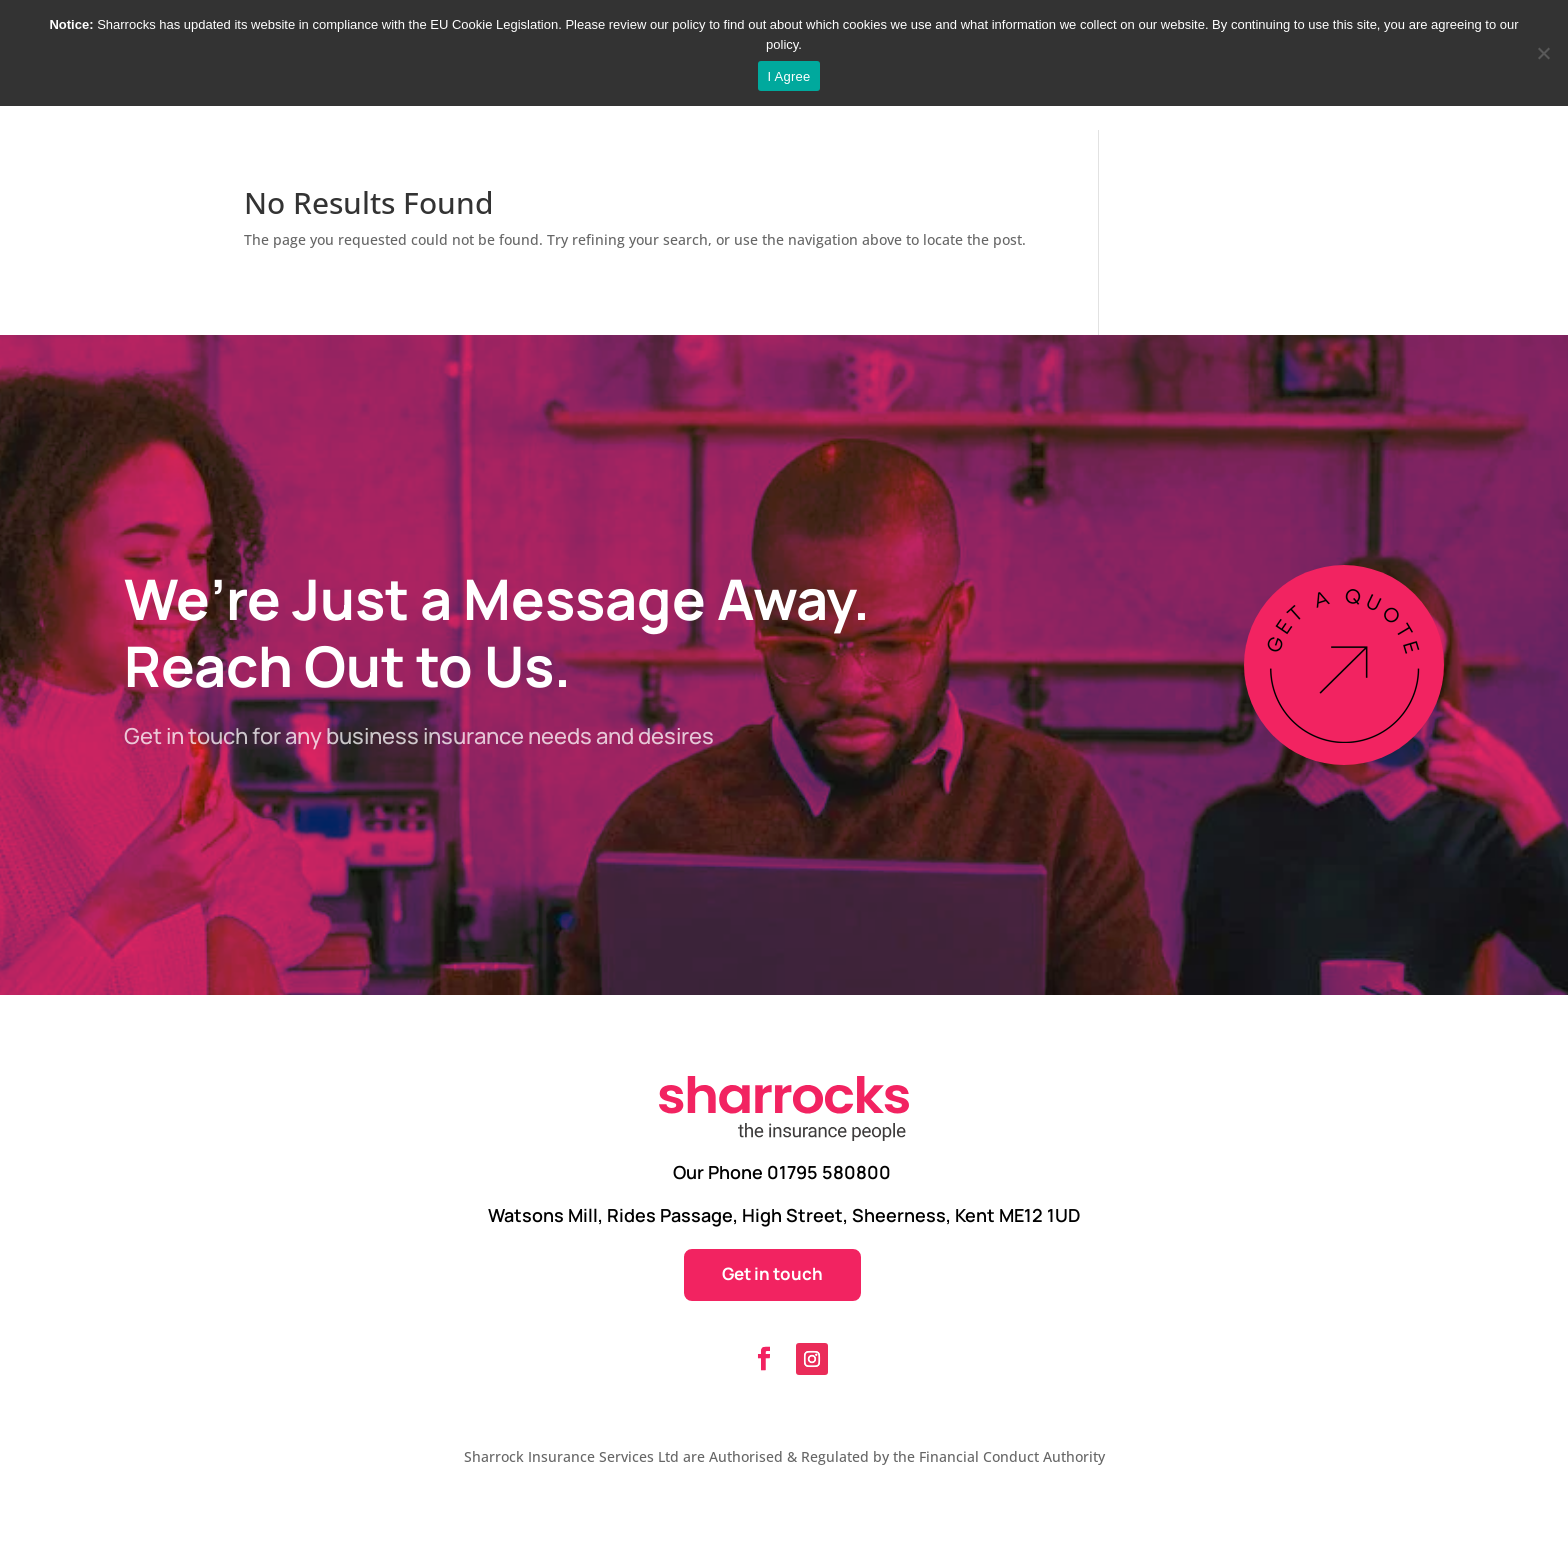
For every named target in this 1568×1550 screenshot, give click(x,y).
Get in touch (772, 1273)
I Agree (789, 76)
